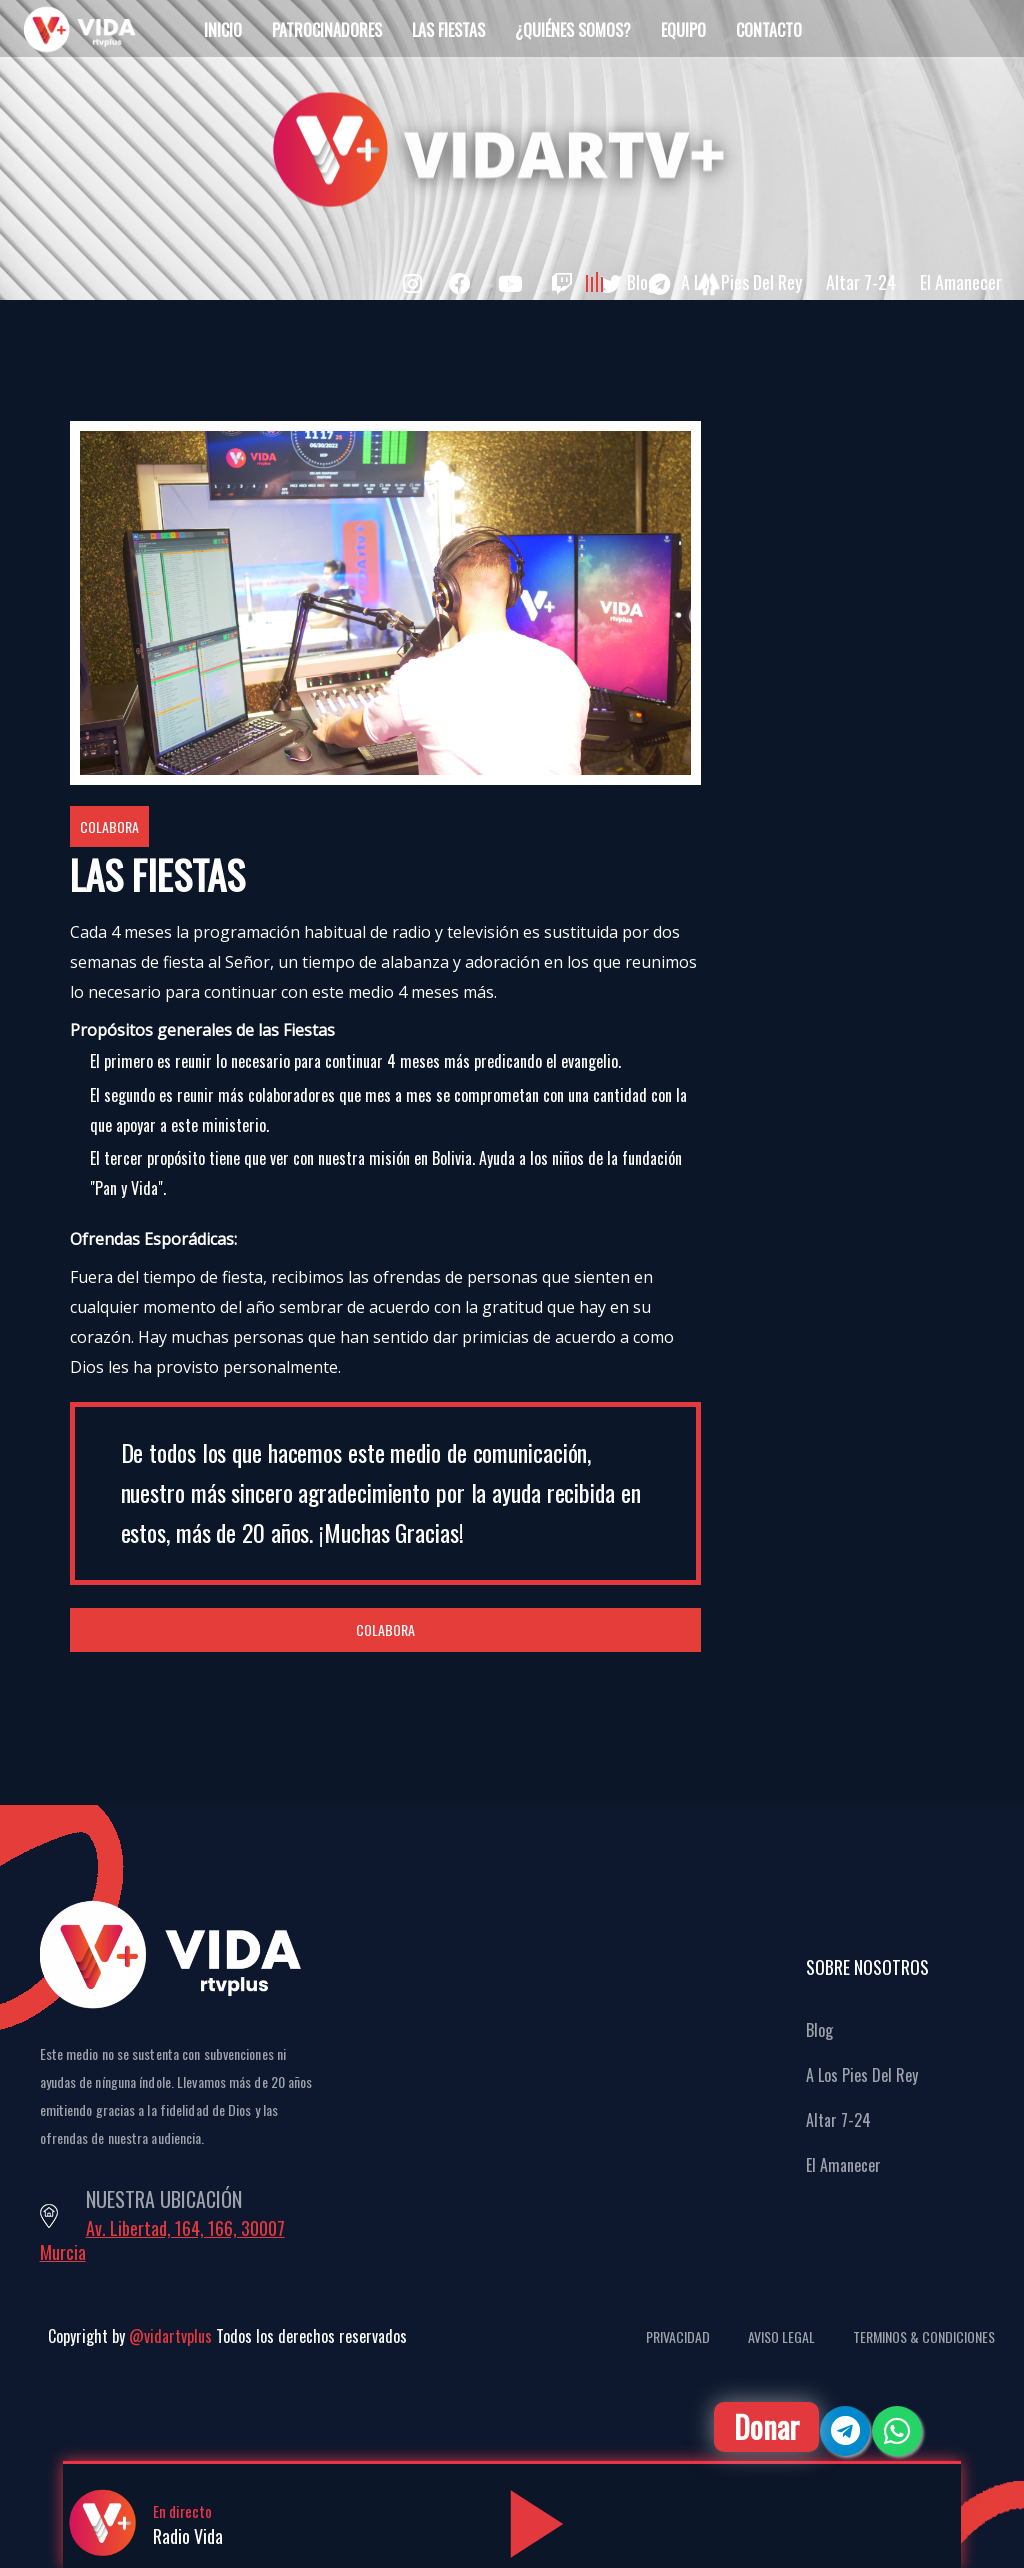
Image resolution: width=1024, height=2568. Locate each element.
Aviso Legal (781, 2336)
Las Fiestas (448, 30)
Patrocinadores (327, 30)
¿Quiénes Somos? (573, 30)
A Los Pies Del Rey (741, 282)
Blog (642, 282)
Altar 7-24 (861, 282)
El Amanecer (961, 282)
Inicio (223, 30)
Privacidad (678, 2336)
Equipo (683, 30)
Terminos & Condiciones (924, 2336)
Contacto (769, 30)
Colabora (109, 826)
